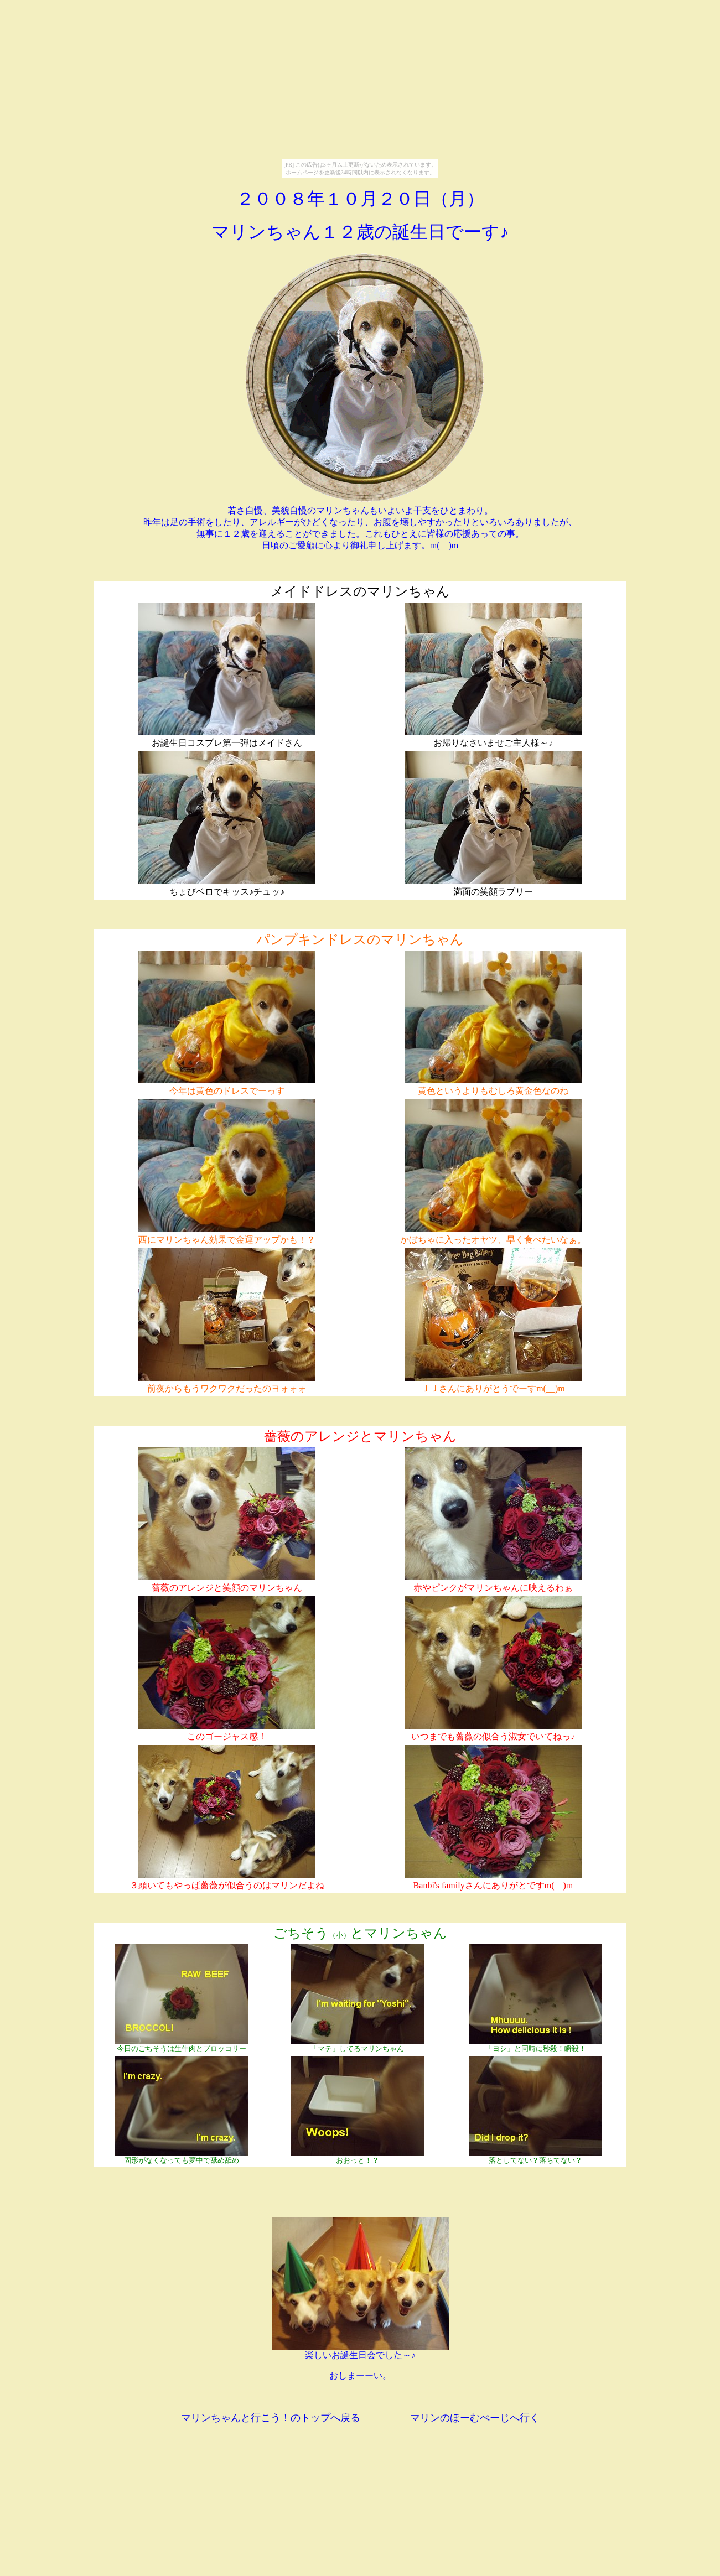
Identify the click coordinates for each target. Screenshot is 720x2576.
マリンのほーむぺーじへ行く (475, 2417)
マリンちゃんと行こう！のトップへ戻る (270, 2417)
